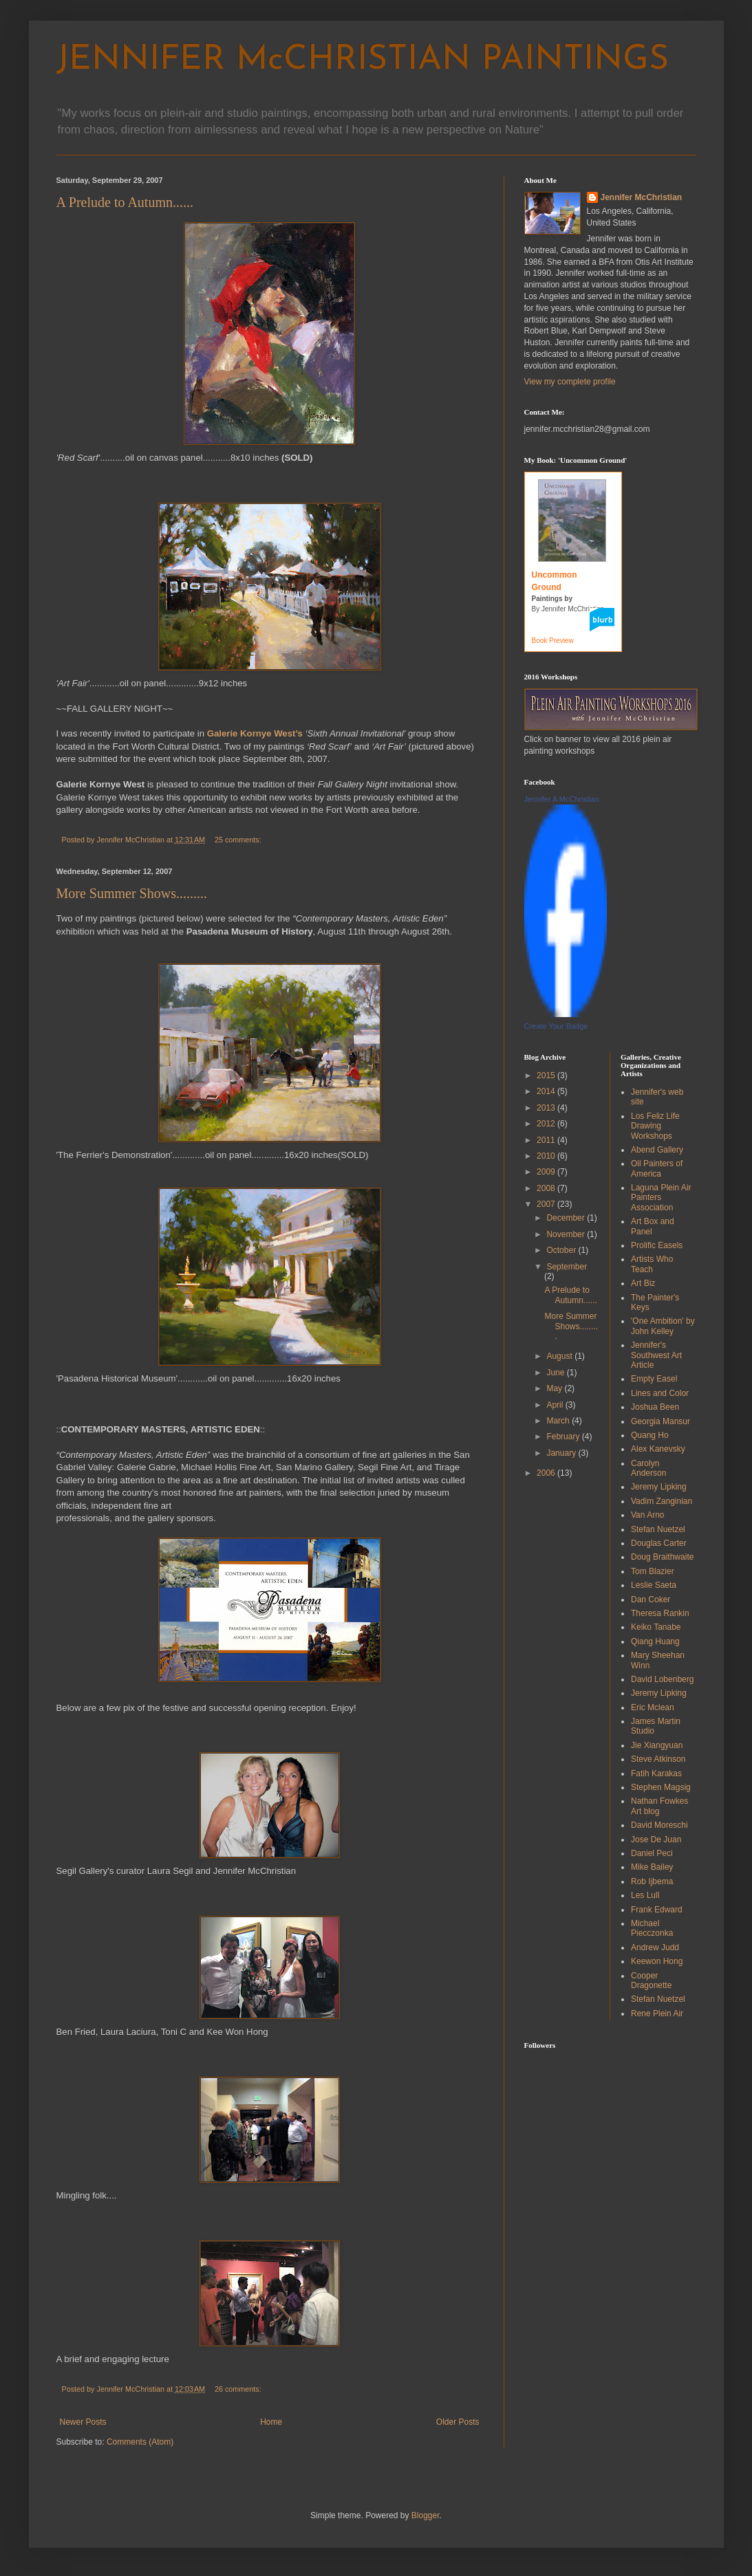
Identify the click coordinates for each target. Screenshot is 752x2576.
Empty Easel (654, 1379)
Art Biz (643, 1283)
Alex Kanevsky (658, 1449)
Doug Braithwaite (662, 1557)
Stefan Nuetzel (658, 1529)
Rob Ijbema (652, 1881)
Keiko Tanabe (656, 1627)
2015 (547, 1075)
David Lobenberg (662, 1679)
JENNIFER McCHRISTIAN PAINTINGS (362, 60)
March (559, 1421)
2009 (547, 1172)
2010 (547, 1156)
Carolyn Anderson (648, 1468)
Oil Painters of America (657, 1168)
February (563, 1436)
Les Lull (645, 1895)
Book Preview (553, 640)
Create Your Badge (556, 1026)
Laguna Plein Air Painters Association (661, 1197)
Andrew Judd (655, 1947)
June (556, 1372)
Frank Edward (657, 1909)
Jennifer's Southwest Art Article (656, 1355)
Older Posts (458, 2422)
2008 (547, 1188)
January (562, 1453)
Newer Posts (83, 2422)
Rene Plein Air (657, 2013)
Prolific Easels (657, 1245)
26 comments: (239, 2389)
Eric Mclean (652, 1707)
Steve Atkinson (658, 1759)
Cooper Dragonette (651, 1980)
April (555, 1405)
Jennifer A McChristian (561, 799)
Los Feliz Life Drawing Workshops (655, 1126)
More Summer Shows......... (131, 893)
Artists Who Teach (652, 1264)
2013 (547, 1108)
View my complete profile (570, 381)
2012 (547, 1123)
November (566, 1234)
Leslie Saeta (653, 1585)
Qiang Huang (655, 1641)
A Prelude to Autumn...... (124, 202)
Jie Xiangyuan (657, 1745)
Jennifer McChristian (642, 197)
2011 (547, 1140)
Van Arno (647, 1515)
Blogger (425, 2515)
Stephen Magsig (661, 1787)
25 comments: (239, 840)
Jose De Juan (656, 1839)
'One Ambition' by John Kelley (663, 1325)
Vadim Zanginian (661, 1501)
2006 (547, 1473)
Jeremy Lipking (659, 1487)
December (566, 1218)
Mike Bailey (652, 1867)
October (562, 1250)
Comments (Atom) (140, 2442)
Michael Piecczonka (652, 1928)
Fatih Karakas (656, 1773)
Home (271, 2422)
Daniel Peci (652, 1853)
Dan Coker (650, 1599)
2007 (547, 1204)
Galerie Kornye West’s (255, 733)
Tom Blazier (652, 1571)
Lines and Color (660, 1393)
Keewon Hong (657, 1961)
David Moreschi (659, 1825)
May (555, 1388)
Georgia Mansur (660, 1421)
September (566, 1266)
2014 (547, 1091)
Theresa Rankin (660, 1613)
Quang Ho (650, 1435)
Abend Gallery (657, 1150)
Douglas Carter (659, 1543)
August (560, 1356)
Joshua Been (655, 1407)
